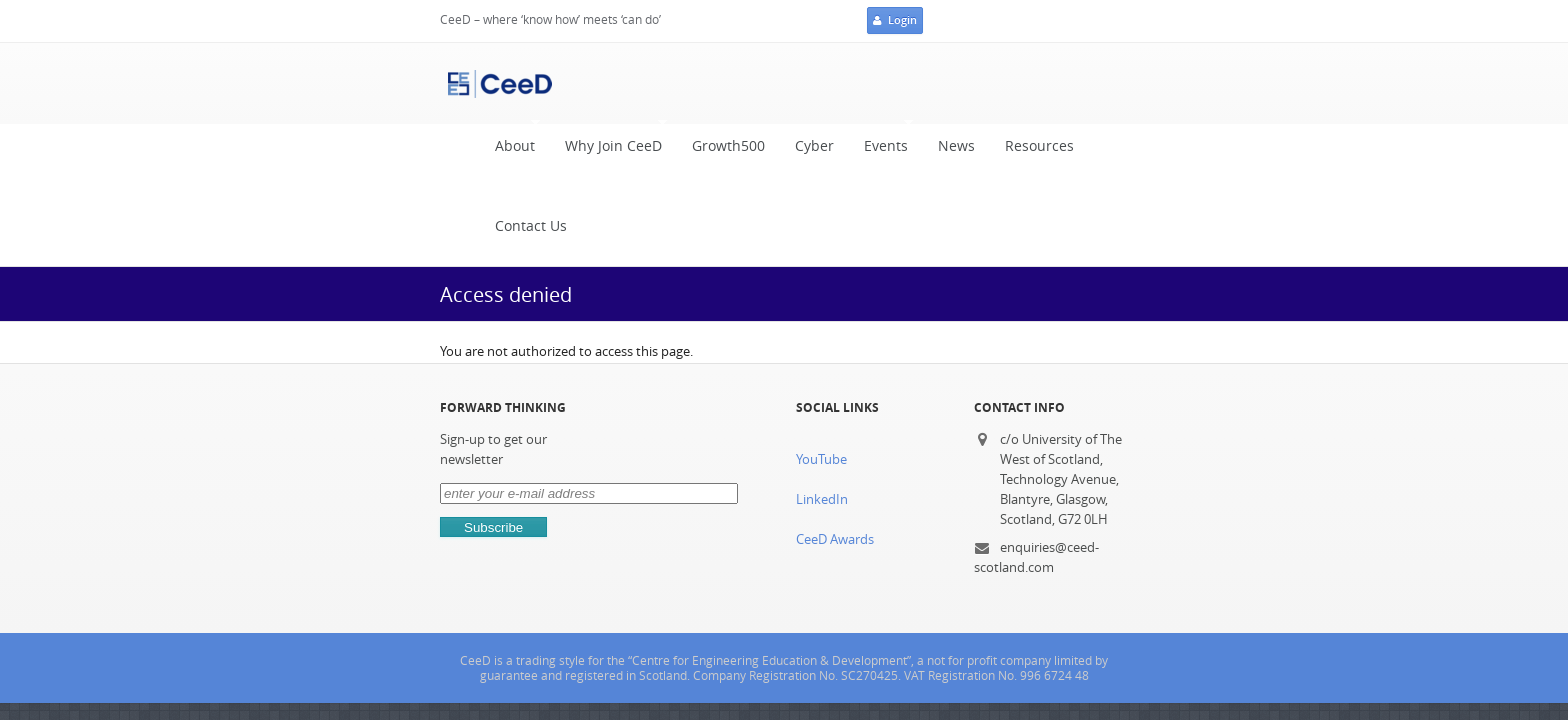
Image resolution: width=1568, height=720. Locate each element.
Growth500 (687, 83)
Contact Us (1099, 83)
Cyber (773, 83)
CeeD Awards (834, 396)
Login (1261, 22)
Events (840, 78)
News (915, 83)
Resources (998, 83)
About (469, 78)
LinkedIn (821, 356)
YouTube (820, 316)
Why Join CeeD (567, 78)
